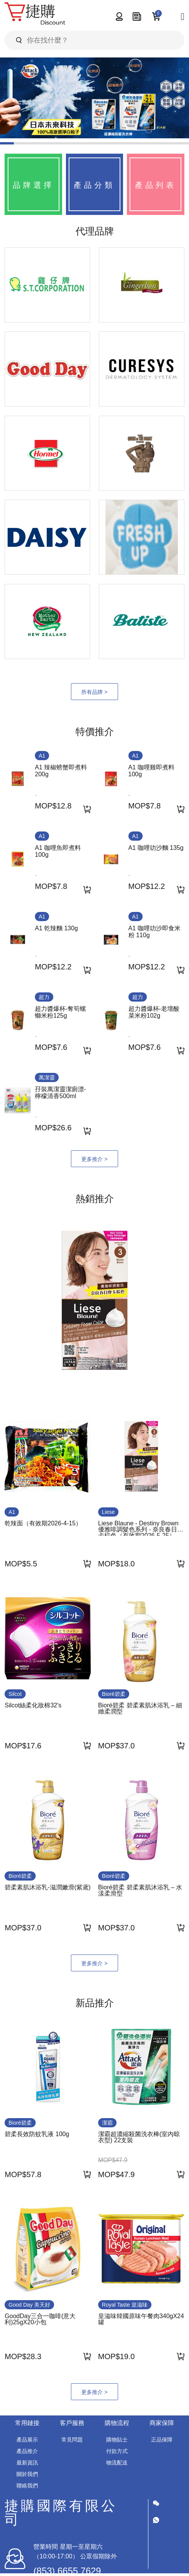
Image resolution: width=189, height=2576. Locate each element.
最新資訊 (27, 2463)
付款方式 (117, 2451)
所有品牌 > (94, 692)
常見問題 (72, 2440)
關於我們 (27, 2474)
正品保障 (162, 2440)
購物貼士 (117, 2440)
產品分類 (94, 185)
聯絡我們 (27, 2486)
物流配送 (117, 2463)
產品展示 (27, 2440)
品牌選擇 (33, 185)
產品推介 (27, 2451)
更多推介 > (94, 1159)
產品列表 (155, 185)
